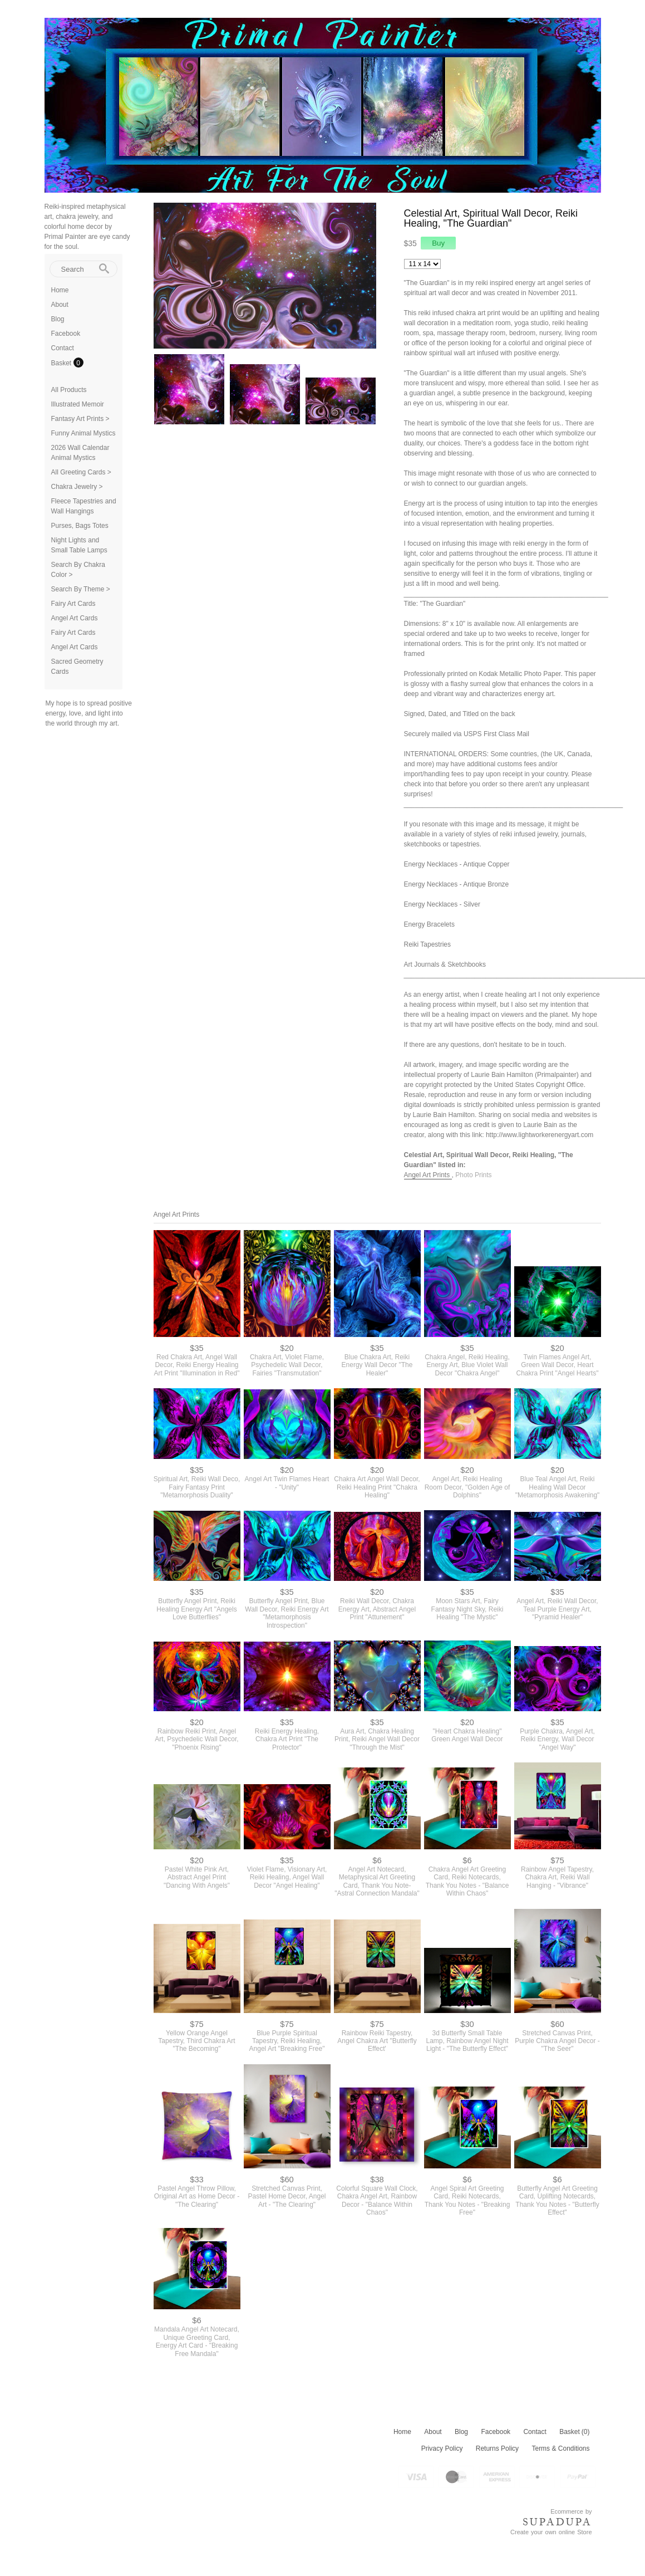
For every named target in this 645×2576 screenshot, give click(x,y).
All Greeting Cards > (81, 472)
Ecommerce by (571, 2511)
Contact (62, 348)
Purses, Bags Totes (80, 526)
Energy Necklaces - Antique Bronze (456, 884)
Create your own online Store (551, 2532)
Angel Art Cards (74, 618)
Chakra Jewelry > (77, 487)
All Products (69, 390)
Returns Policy (497, 2448)
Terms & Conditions (560, 2448)
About (59, 304)
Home (60, 290)
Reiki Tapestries (427, 944)
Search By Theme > (80, 589)
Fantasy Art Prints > (80, 419)
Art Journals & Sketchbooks (445, 964)
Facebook (66, 333)
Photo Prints (473, 1175)
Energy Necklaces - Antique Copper (457, 864)
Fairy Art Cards (73, 604)
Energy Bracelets (429, 924)
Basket (62, 363)
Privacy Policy (442, 2448)
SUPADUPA (557, 2522)
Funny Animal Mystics (83, 433)
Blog (58, 319)
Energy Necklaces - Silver (442, 904)
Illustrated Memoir (77, 404)
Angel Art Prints (428, 1175)
